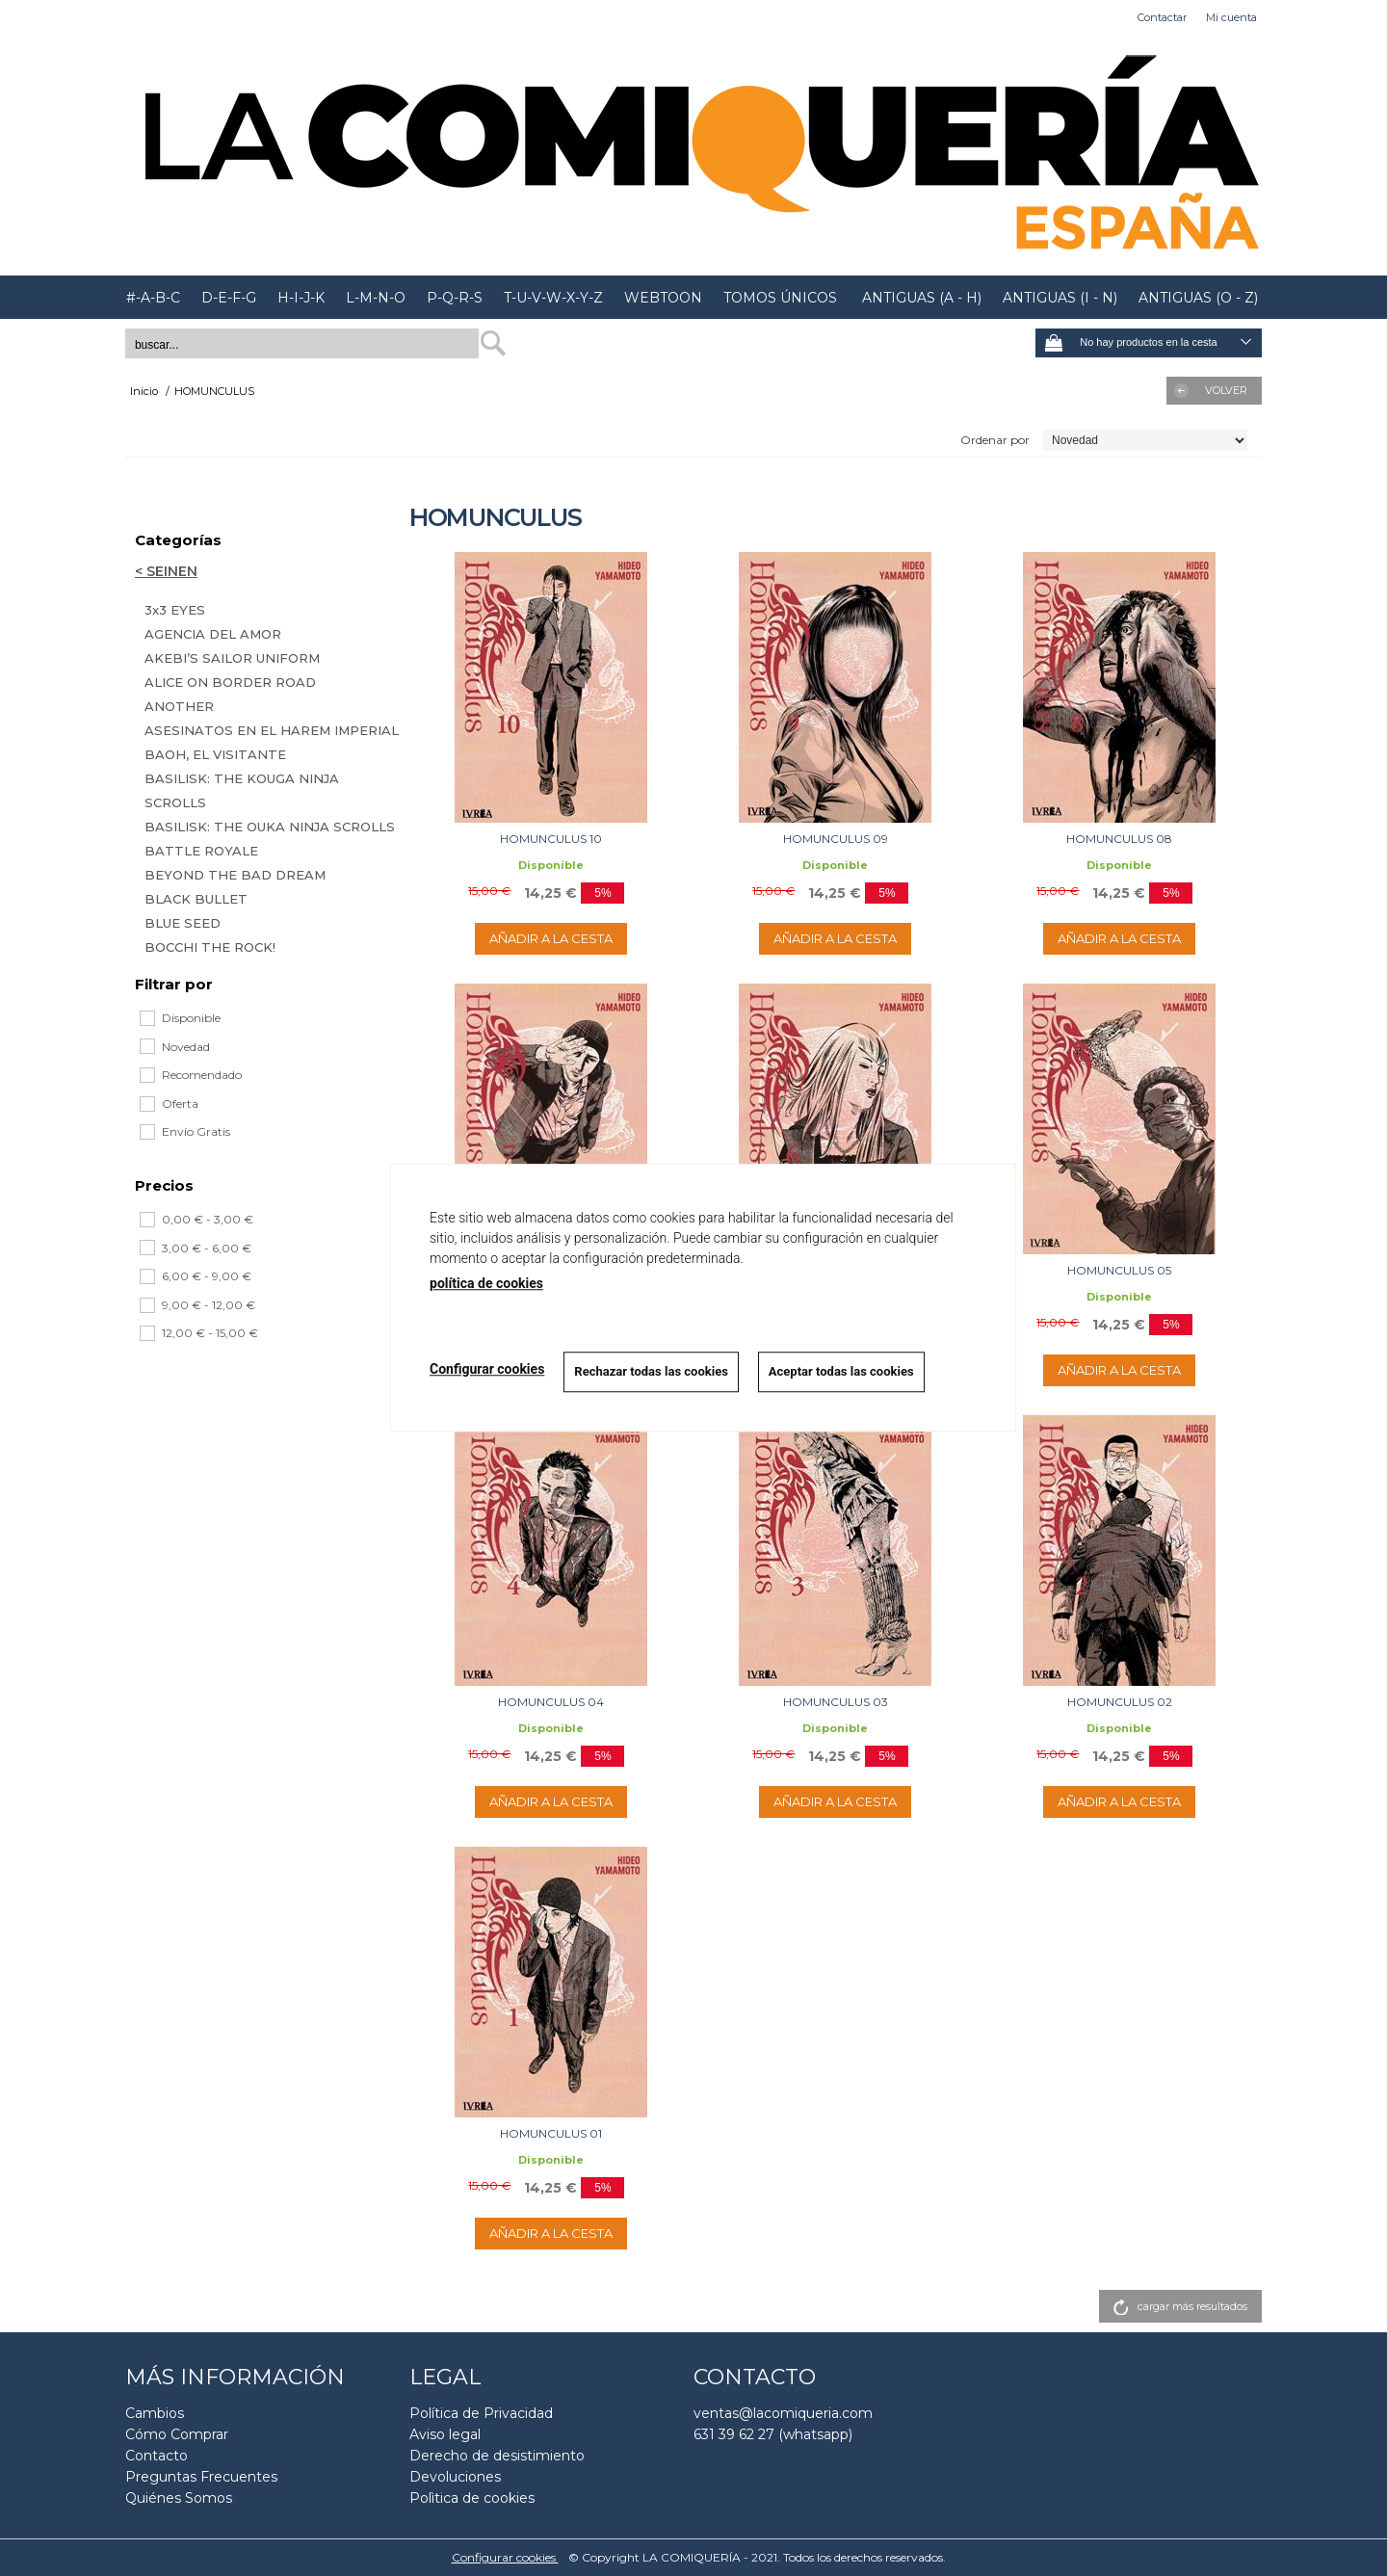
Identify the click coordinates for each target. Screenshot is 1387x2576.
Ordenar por (995, 440)
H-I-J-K (301, 297)
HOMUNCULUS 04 (551, 1702)
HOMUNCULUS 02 (1119, 1702)
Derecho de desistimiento (497, 2455)
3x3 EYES (174, 610)
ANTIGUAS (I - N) (1060, 297)
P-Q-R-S (455, 297)
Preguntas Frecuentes (201, 2476)
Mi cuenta (1231, 17)
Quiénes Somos (178, 2498)
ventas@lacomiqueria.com (783, 2413)
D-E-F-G (228, 297)
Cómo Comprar (176, 2434)
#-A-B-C (153, 297)
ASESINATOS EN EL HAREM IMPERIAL (271, 730)
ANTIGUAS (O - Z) (1198, 297)
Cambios (154, 2413)
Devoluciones (455, 2476)
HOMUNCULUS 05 (1119, 1270)
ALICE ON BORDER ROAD (230, 682)
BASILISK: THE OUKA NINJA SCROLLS (269, 826)
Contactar (1162, 17)
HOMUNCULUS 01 (551, 2133)
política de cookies (486, 1283)
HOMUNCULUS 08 (1119, 838)
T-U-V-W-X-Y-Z (553, 297)
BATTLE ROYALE (201, 850)
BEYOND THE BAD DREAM (235, 874)
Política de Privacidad (481, 2413)
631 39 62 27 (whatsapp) (773, 2434)
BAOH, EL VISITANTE (215, 754)
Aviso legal (445, 2434)
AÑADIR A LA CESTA (551, 938)
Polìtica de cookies (472, 2498)
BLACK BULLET (196, 899)
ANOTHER (179, 706)
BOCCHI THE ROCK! (209, 947)
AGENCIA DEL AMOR (212, 634)
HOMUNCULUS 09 (835, 838)
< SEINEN (166, 571)
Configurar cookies (505, 2557)
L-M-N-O (376, 297)
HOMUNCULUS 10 (551, 838)
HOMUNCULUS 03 (835, 1702)
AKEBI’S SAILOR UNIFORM (232, 658)
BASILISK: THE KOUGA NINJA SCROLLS (241, 790)
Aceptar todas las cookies (841, 1371)
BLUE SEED (182, 923)
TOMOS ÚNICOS (780, 297)
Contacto (156, 2455)
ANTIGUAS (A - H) (919, 297)
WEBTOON (663, 297)
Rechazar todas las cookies (651, 1371)
